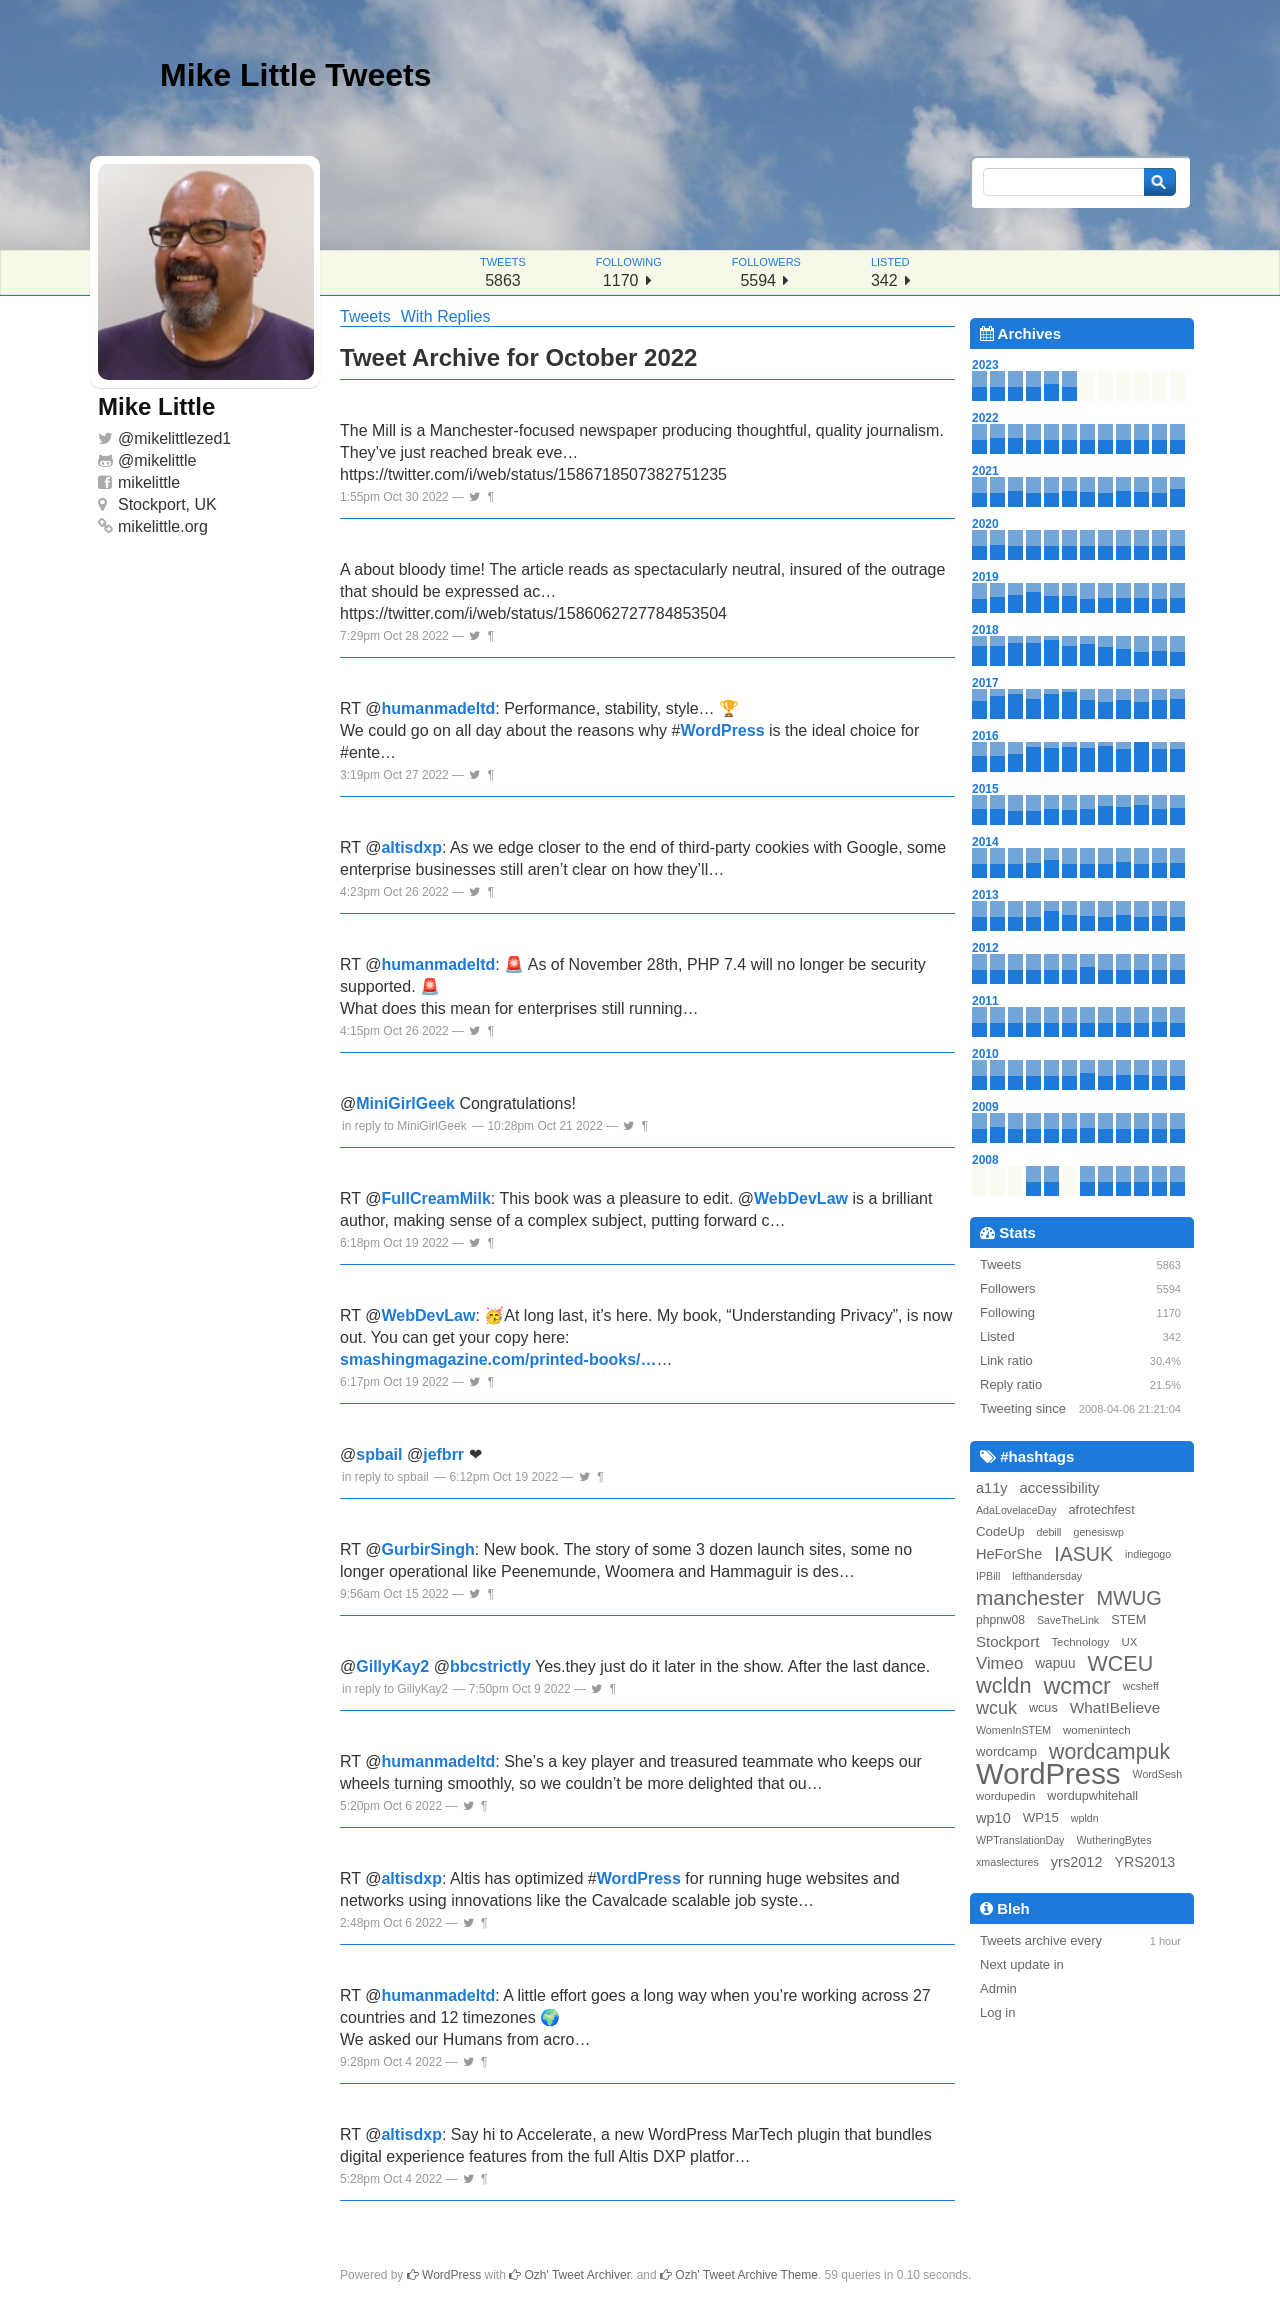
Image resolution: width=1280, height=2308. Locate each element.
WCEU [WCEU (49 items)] (1121, 1664)
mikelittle (165, 460)
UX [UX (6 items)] (1129, 1642)
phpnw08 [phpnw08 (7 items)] (1000, 1620)
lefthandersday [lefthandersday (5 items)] (1047, 1576)
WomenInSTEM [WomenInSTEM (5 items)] (1013, 1730)
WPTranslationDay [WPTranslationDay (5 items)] (1020, 1840)
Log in (997, 2012)
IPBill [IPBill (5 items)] (988, 1576)
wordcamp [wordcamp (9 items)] (1006, 1751)
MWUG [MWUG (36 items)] (1128, 1598)
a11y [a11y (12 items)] (992, 1488)
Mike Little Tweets (295, 75)
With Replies (446, 316)
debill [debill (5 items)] (1049, 1532)
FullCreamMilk (435, 1198)
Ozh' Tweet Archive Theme (739, 2275)
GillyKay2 (392, 1666)
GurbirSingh (427, 1549)
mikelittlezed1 (182, 438)
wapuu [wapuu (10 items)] (1055, 1663)
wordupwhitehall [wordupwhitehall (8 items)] (1092, 1796)
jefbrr (443, 1454)
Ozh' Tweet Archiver (569, 2275)
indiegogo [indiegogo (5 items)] (1148, 1554)
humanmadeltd (438, 708)
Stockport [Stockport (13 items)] (1007, 1641)
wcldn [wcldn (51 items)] (1003, 1686)
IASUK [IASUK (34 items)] (1083, 1554)
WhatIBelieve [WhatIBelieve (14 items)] (1115, 1707)
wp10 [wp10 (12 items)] (993, 1818)
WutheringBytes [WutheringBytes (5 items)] (1113, 1840)
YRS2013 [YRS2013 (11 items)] (1144, 1862)
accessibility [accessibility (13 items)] (1060, 1487)
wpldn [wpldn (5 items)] (1085, 1818)
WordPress (722, 730)
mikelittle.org (163, 526)
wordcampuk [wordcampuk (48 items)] (1109, 1752)
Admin (998, 1988)
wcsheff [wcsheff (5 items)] (1141, 1686)
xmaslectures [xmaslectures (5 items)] (1007, 1862)
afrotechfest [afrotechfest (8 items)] (1102, 1510)
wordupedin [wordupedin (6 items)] (1005, 1796)
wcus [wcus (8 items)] (1043, 1708)
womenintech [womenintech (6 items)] (1097, 1730)
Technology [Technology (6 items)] (1080, 1642)
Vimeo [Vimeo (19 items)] (999, 1663)
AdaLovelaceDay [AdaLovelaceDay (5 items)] (1016, 1510)
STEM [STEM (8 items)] (1128, 1620)
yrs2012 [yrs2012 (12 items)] (1077, 1862)
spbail (379, 1454)
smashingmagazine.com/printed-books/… (498, 1359)
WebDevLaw (801, 1198)
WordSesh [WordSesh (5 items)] (1158, 1774)
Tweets (365, 316)
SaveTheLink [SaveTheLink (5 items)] (1068, 1620)
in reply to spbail (385, 1477)
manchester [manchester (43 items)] (1030, 1598)
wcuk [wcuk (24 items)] (996, 1708)
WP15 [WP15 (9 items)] (1041, 1817)
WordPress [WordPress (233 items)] (1048, 1774)
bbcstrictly (490, 1666)
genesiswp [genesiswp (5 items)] (1098, 1532)
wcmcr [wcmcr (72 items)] (1076, 1686)
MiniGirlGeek (405, 1103)
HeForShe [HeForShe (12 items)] (1009, 1554)
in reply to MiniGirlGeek (404, 1126)
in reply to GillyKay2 (395, 1689)
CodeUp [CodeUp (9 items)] (1000, 1531)
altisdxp (411, 847)
